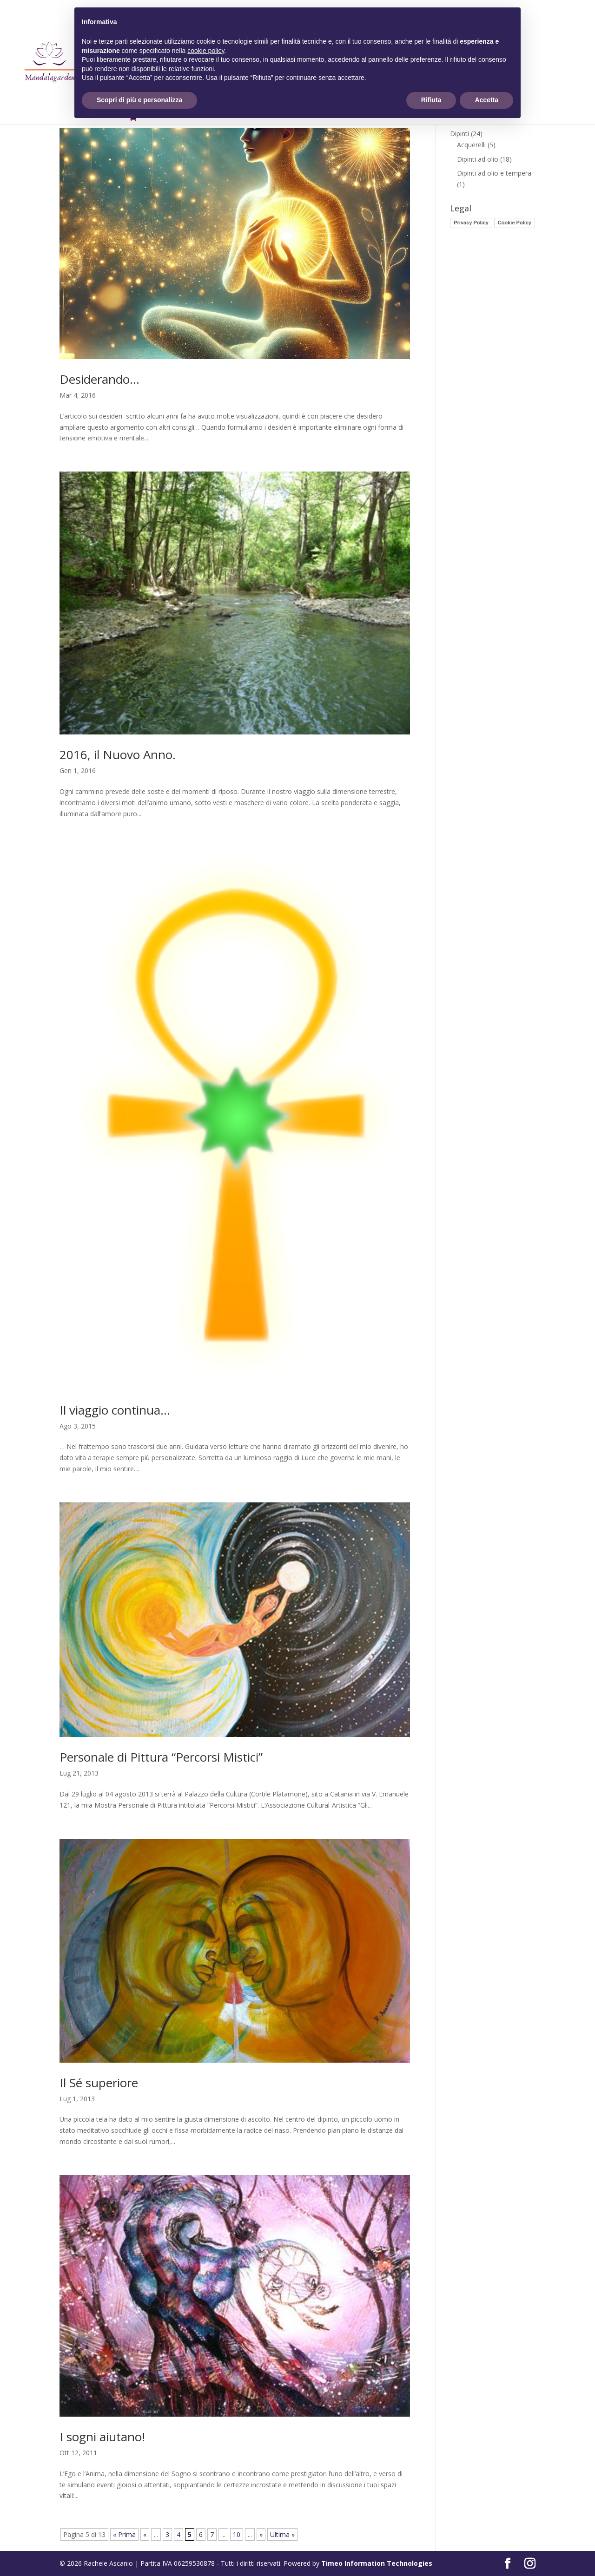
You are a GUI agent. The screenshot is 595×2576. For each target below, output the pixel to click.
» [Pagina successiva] (261, 2534)
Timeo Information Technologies (376, 2563)
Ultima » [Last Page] (282, 2534)
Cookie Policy (514, 222)
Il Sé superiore (99, 2082)
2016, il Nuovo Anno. (118, 754)
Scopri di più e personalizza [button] (139, 100)
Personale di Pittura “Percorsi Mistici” (161, 1757)
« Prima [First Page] (124, 2534)
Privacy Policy (471, 222)
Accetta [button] (486, 100)
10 (236, 2534)
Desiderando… (99, 379)
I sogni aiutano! (102, 2436)
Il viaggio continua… (115, 1410)
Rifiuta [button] (431, 100)
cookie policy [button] (205, 50)
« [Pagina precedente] (144, 2534)
